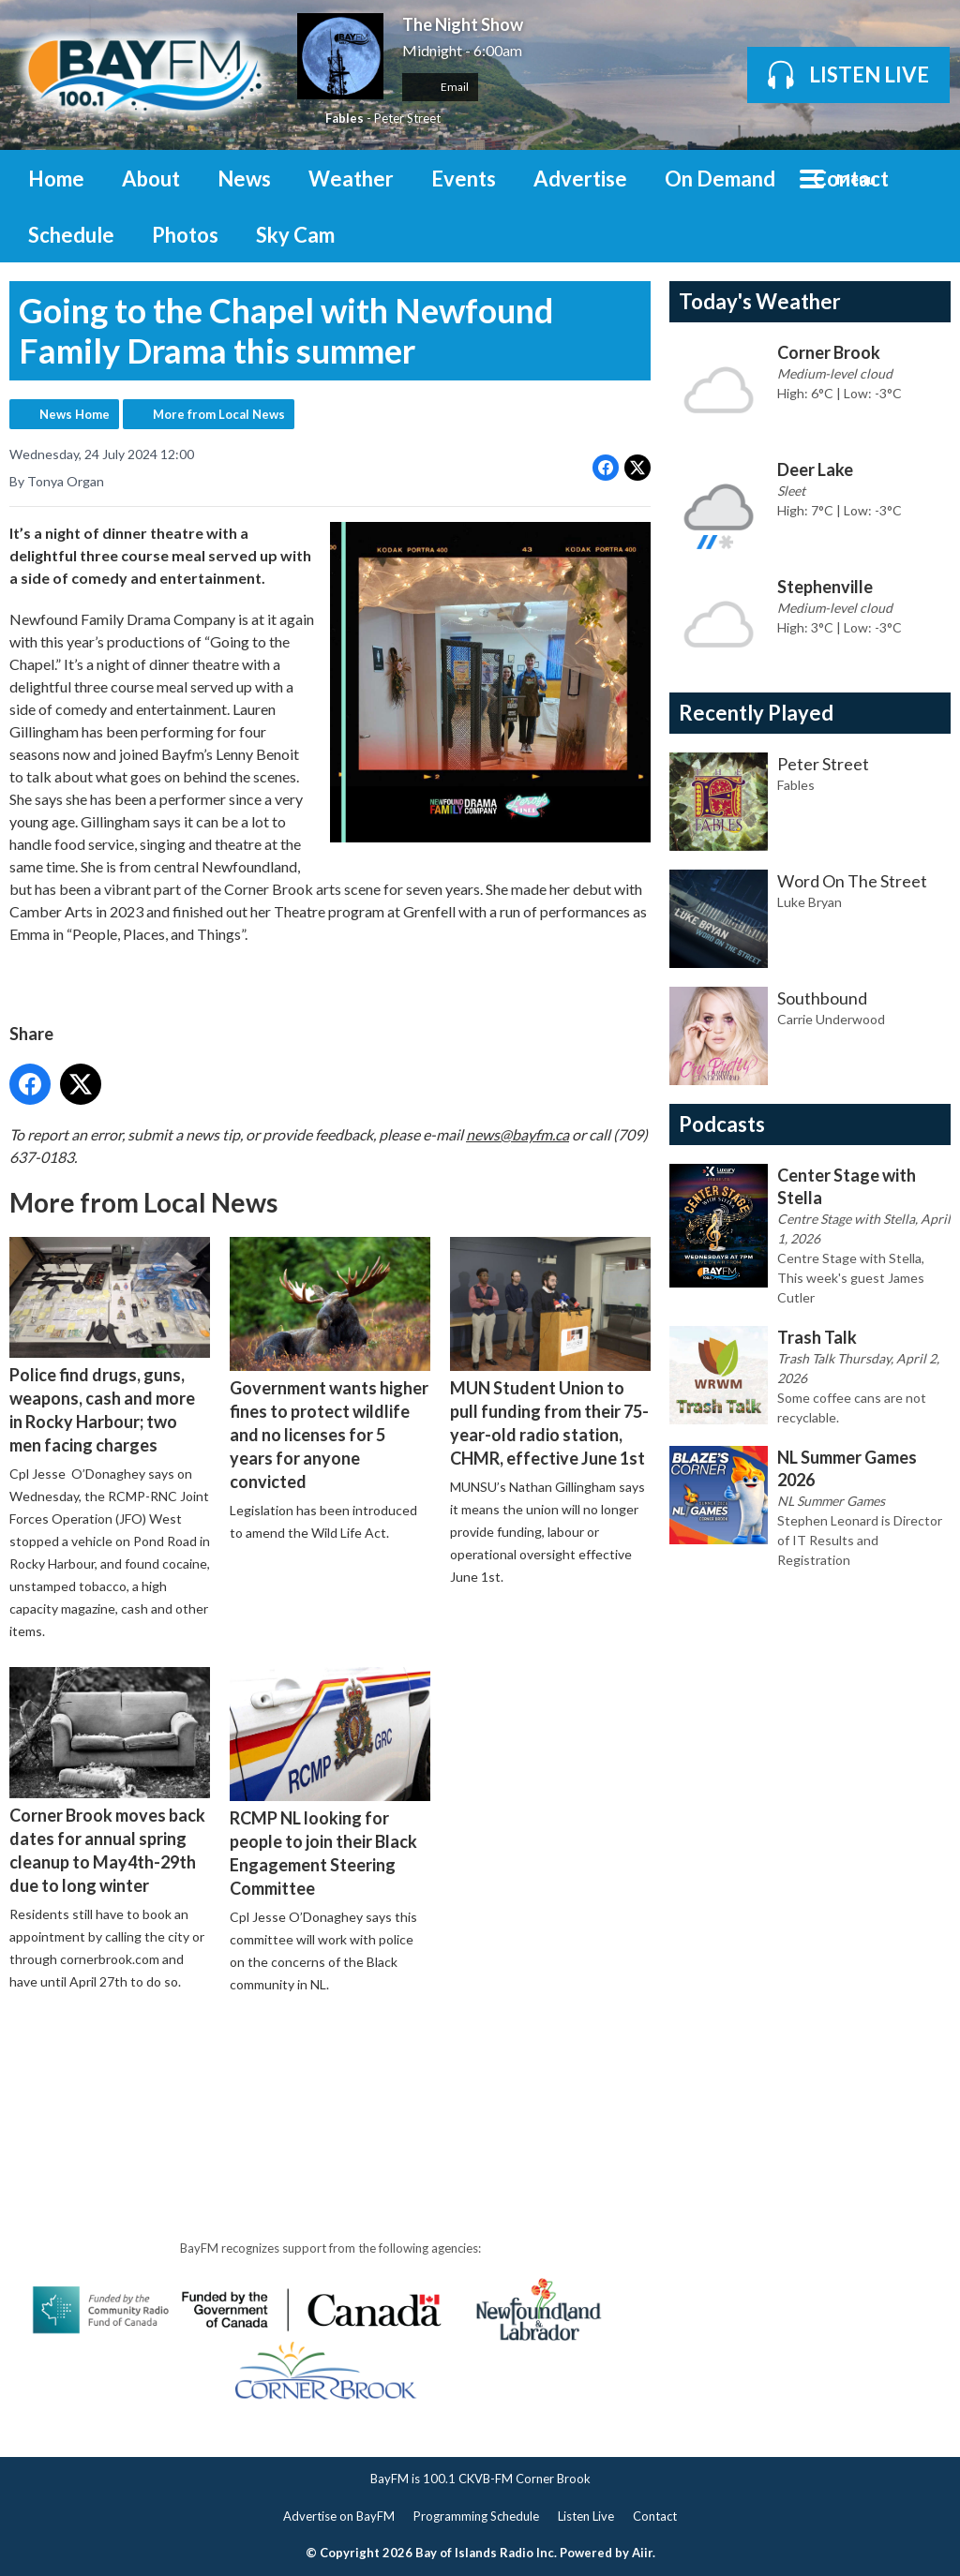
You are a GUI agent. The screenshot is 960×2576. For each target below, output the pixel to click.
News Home (74, 414)
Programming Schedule (476, 2516)
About (151, 178)
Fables (344, 118)
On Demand (720, 178)
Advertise (580, 178)
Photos (185, 234)
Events (463, 178)
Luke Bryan (809, 902)
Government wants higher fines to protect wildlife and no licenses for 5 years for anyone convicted (330, 1364)
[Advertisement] (350, 2062)
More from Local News (219, 414)
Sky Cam (295, 234)
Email (440, 87)
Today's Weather (760, 301)
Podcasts (722, 1124)
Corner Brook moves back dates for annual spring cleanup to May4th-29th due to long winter (109, 1781)
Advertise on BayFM (339, 2516)
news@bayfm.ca (517, 1134)
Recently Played (756, 712)
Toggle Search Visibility (922, 178)
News (244, 178)
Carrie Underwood (831, 1019)
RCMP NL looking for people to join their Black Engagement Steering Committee (330, 1782)
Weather (351, 178)
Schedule (71, 234)
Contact (851, 178)
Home (56, 178)
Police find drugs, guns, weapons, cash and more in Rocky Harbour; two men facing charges (109, 1346)
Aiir (642, 2552)
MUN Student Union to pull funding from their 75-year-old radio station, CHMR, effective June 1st (550, 1352)
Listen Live (586, 2516)
